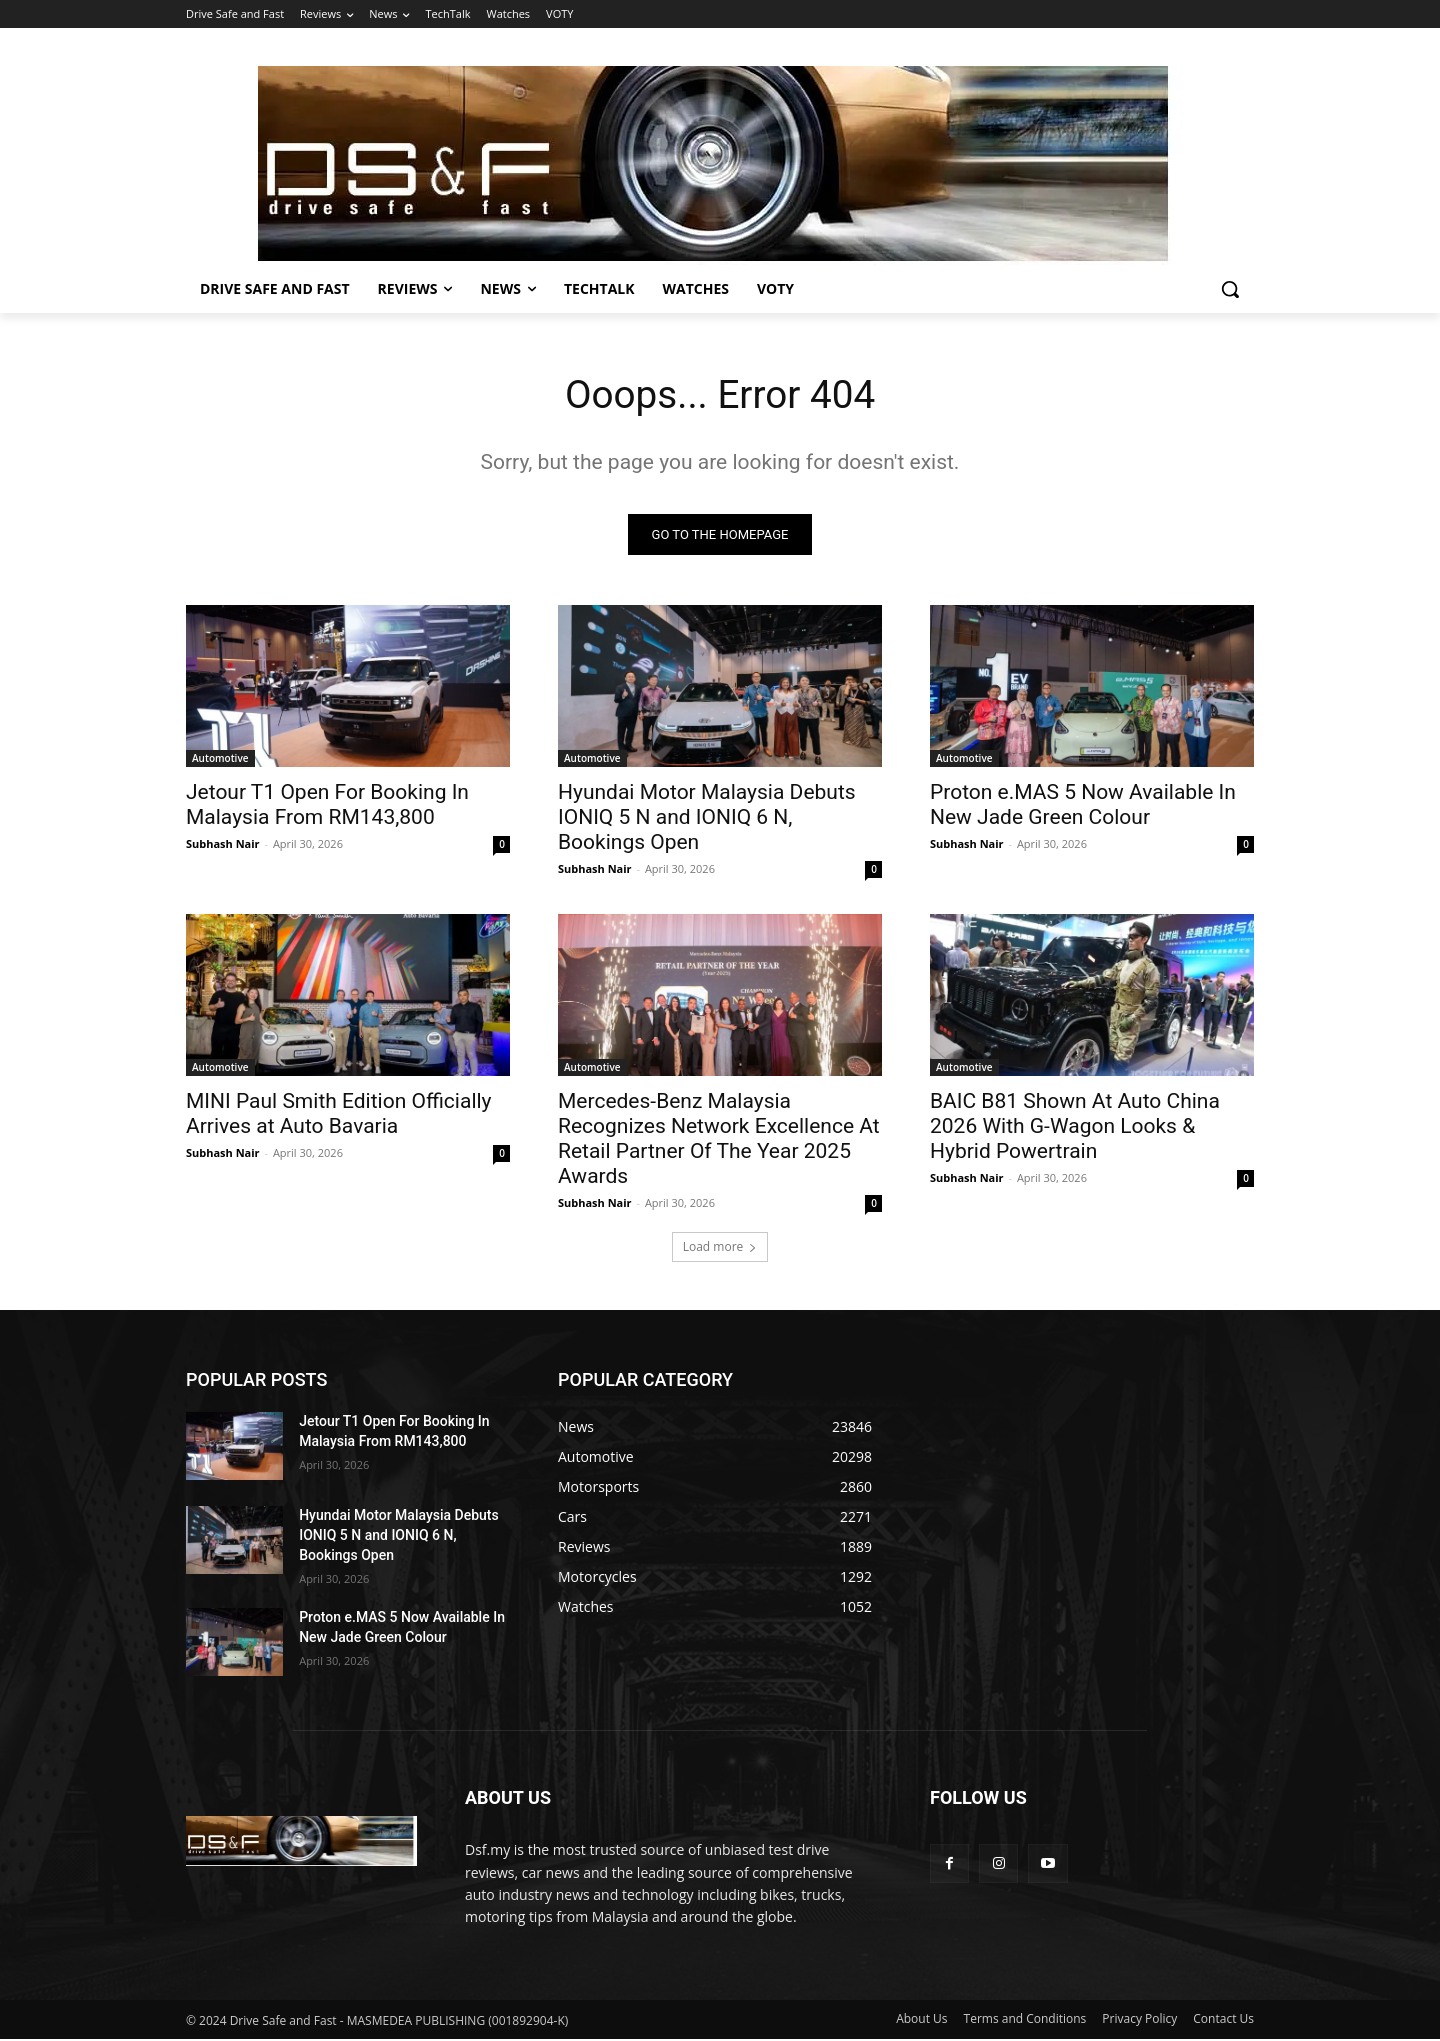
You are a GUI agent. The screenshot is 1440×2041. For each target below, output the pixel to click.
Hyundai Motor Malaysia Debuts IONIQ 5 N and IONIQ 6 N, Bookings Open (707, 819)
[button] (1230, 289)
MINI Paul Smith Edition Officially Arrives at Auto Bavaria (339, 1115)
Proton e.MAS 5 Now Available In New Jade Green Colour (1083, 806)
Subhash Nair (223, 845)
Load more (720, 1248)
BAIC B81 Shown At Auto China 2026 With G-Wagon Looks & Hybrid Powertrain (1075, 1128)
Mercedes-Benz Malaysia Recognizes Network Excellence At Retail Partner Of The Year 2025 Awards (719, 1140)
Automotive (220, 760)
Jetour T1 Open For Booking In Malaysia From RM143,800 (327, 806)
